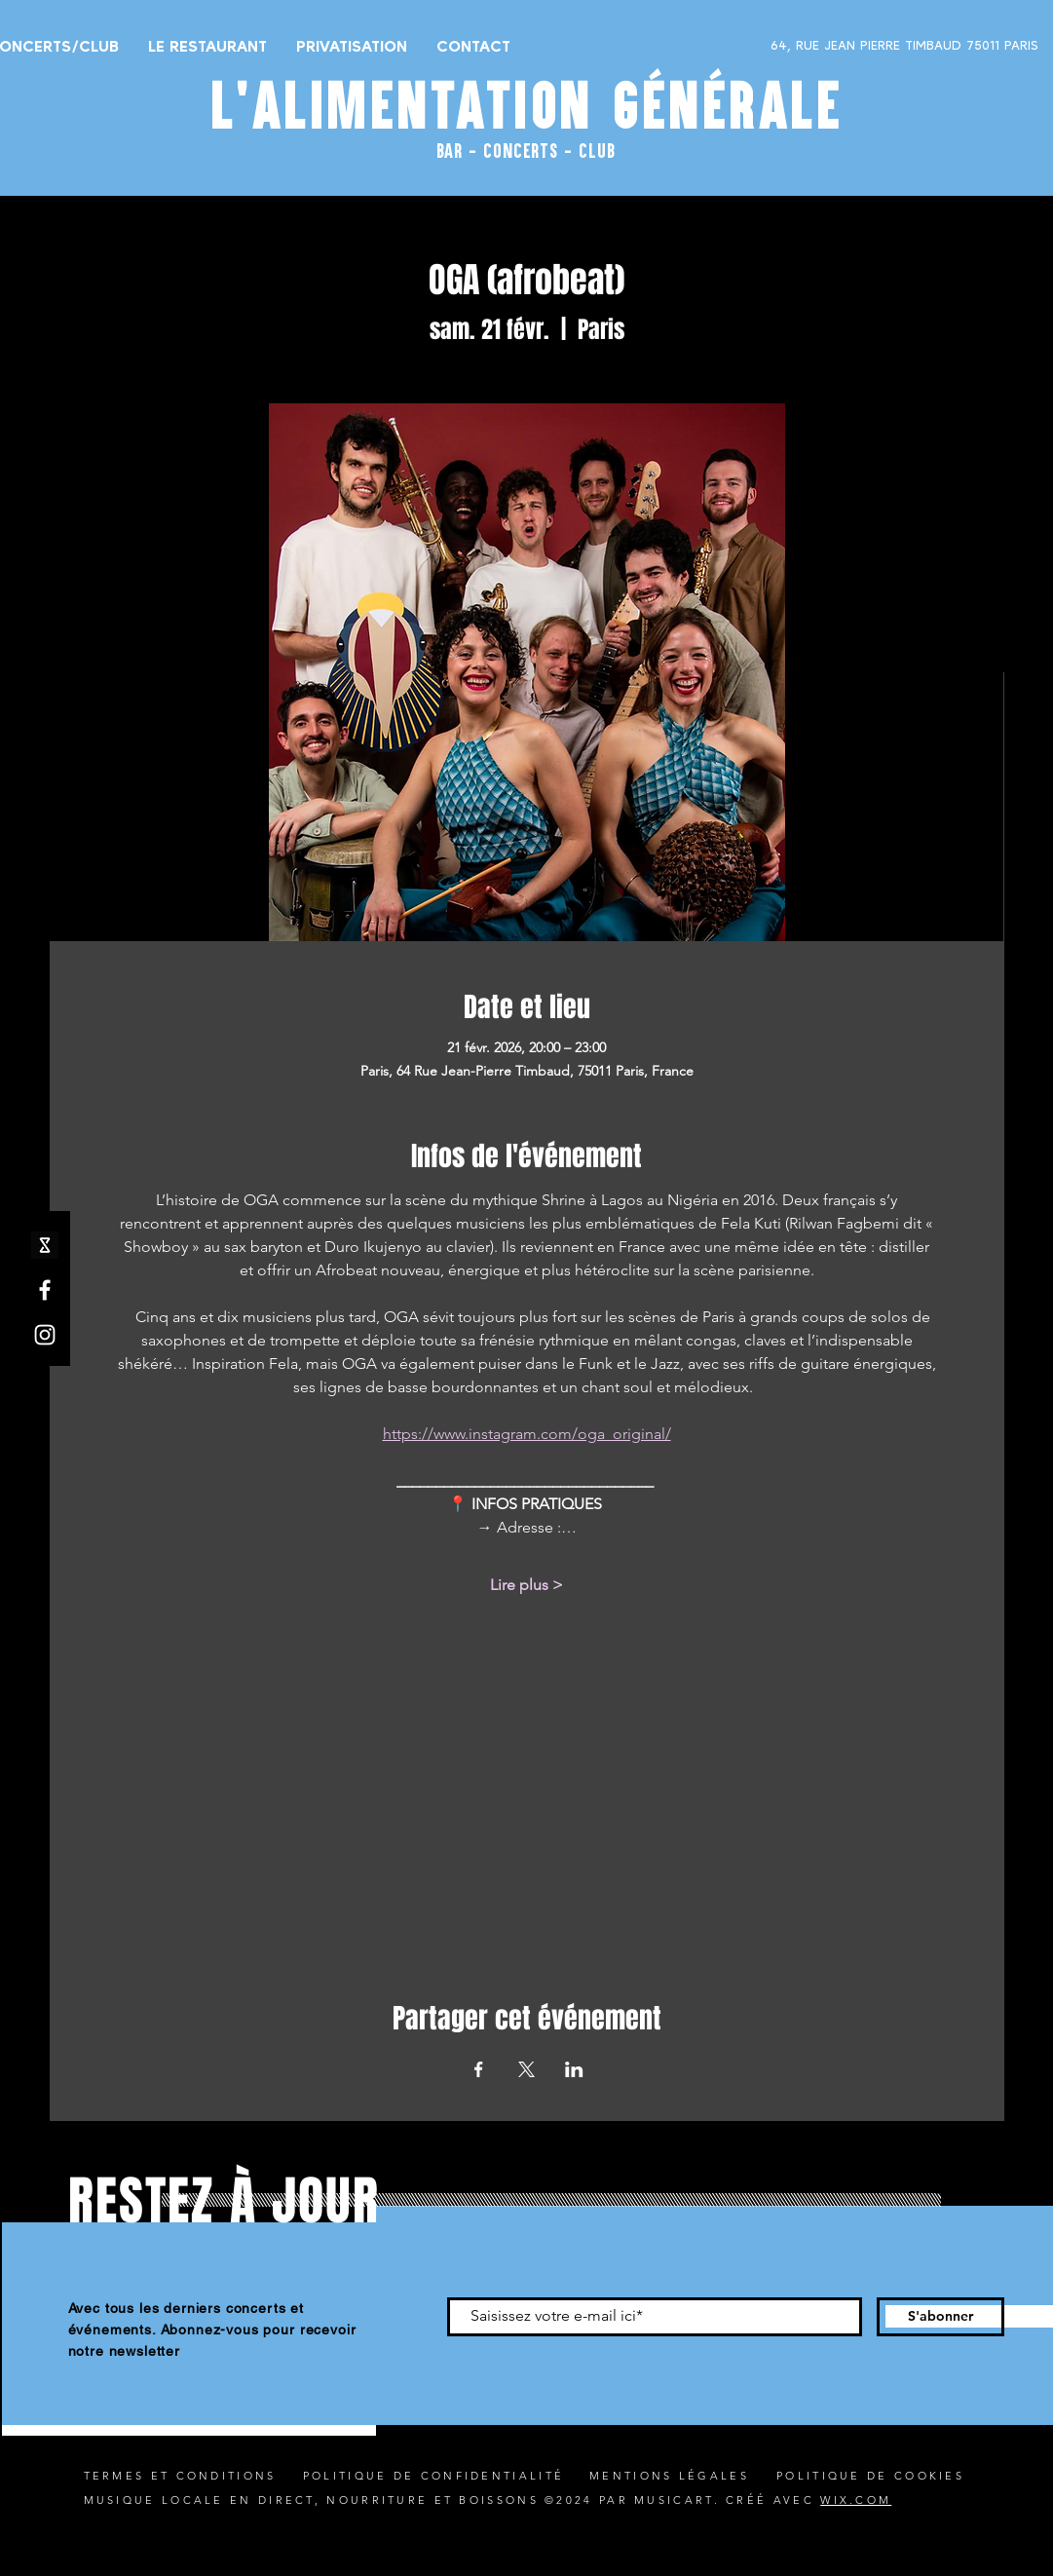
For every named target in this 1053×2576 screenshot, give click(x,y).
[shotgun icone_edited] (44, 1245)
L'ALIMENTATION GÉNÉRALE (527, 105)
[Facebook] (44, 1290)
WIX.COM (855, 2500)
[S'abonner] (940, 2316)
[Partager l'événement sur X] (526, 2069)
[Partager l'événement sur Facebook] (479, 2069)
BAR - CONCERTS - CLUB (526, 150)
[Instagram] (44, 1334)
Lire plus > (526, 1584)
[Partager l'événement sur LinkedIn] (574, 2069)
